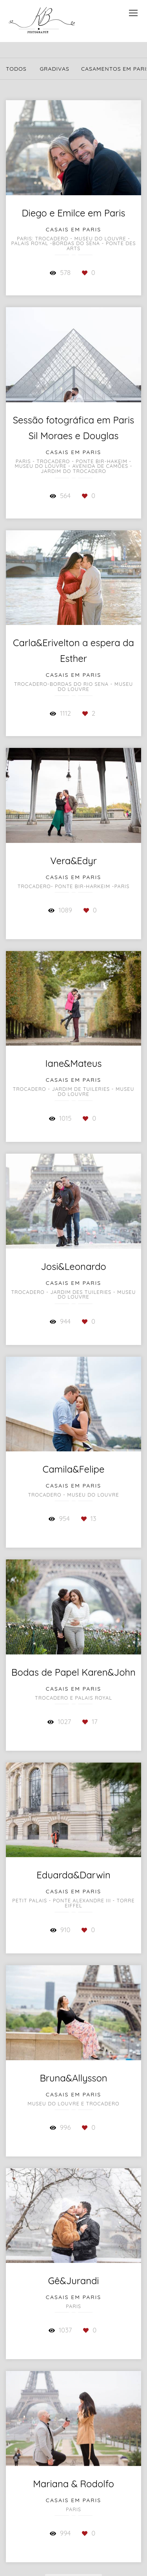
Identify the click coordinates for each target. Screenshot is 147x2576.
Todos (16, 68)
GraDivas (54, 68)
